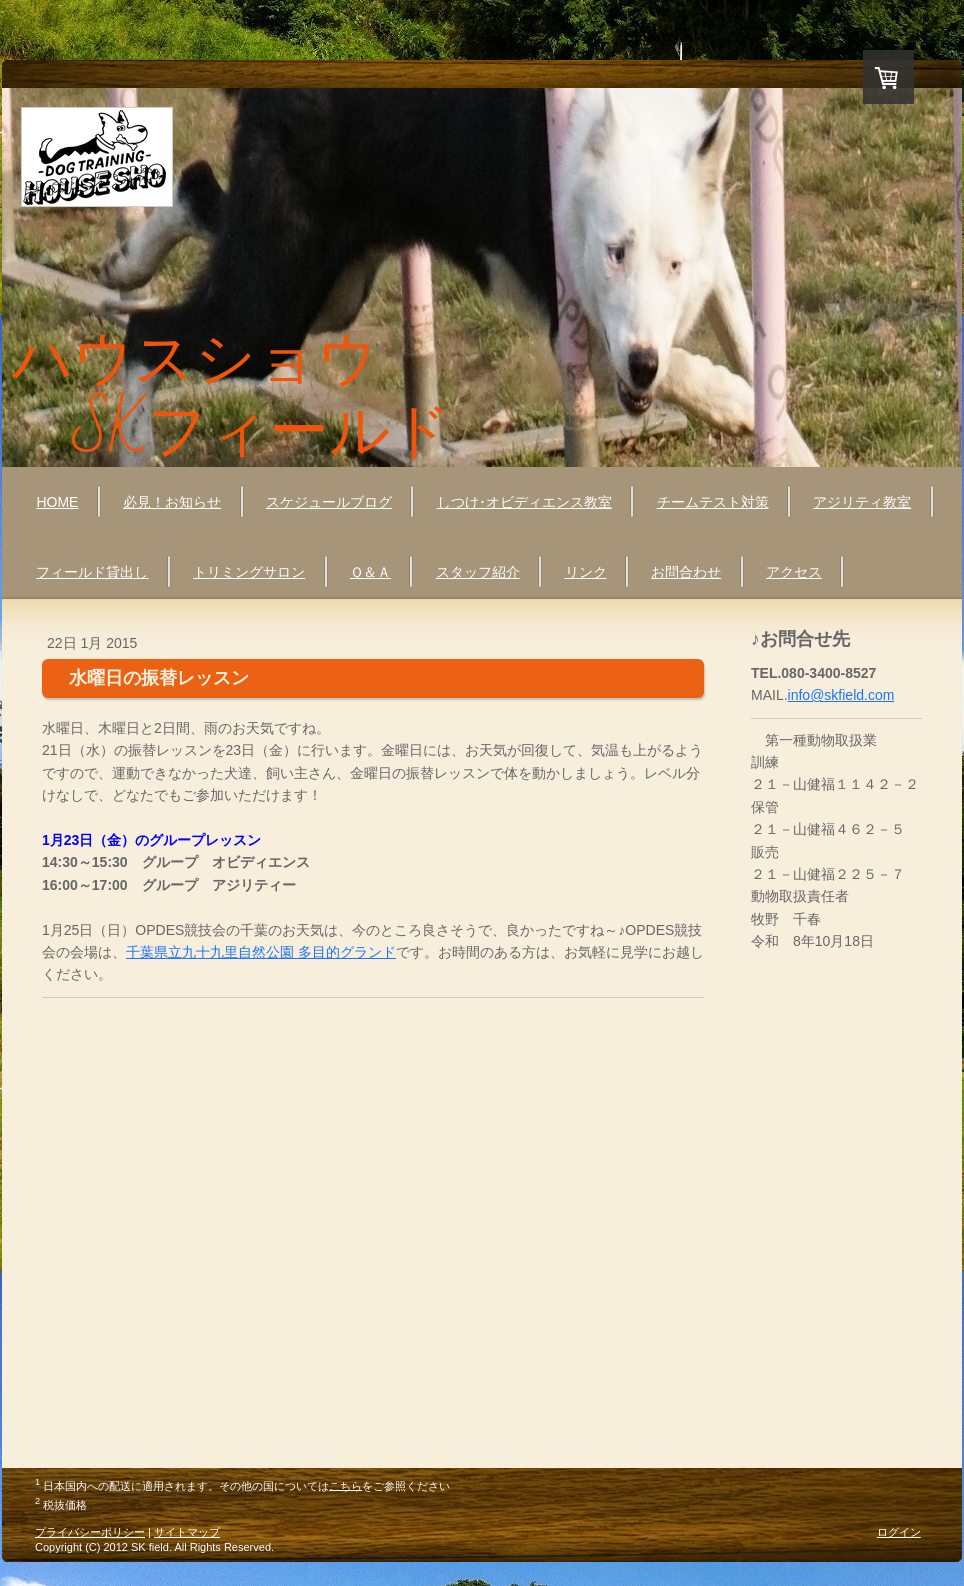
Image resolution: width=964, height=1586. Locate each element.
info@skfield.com (841, 695)
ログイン (899, 1532)
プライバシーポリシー (90, 1532)
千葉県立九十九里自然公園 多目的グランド (261, 952)
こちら (345, 1485)
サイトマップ (187, 1532)
